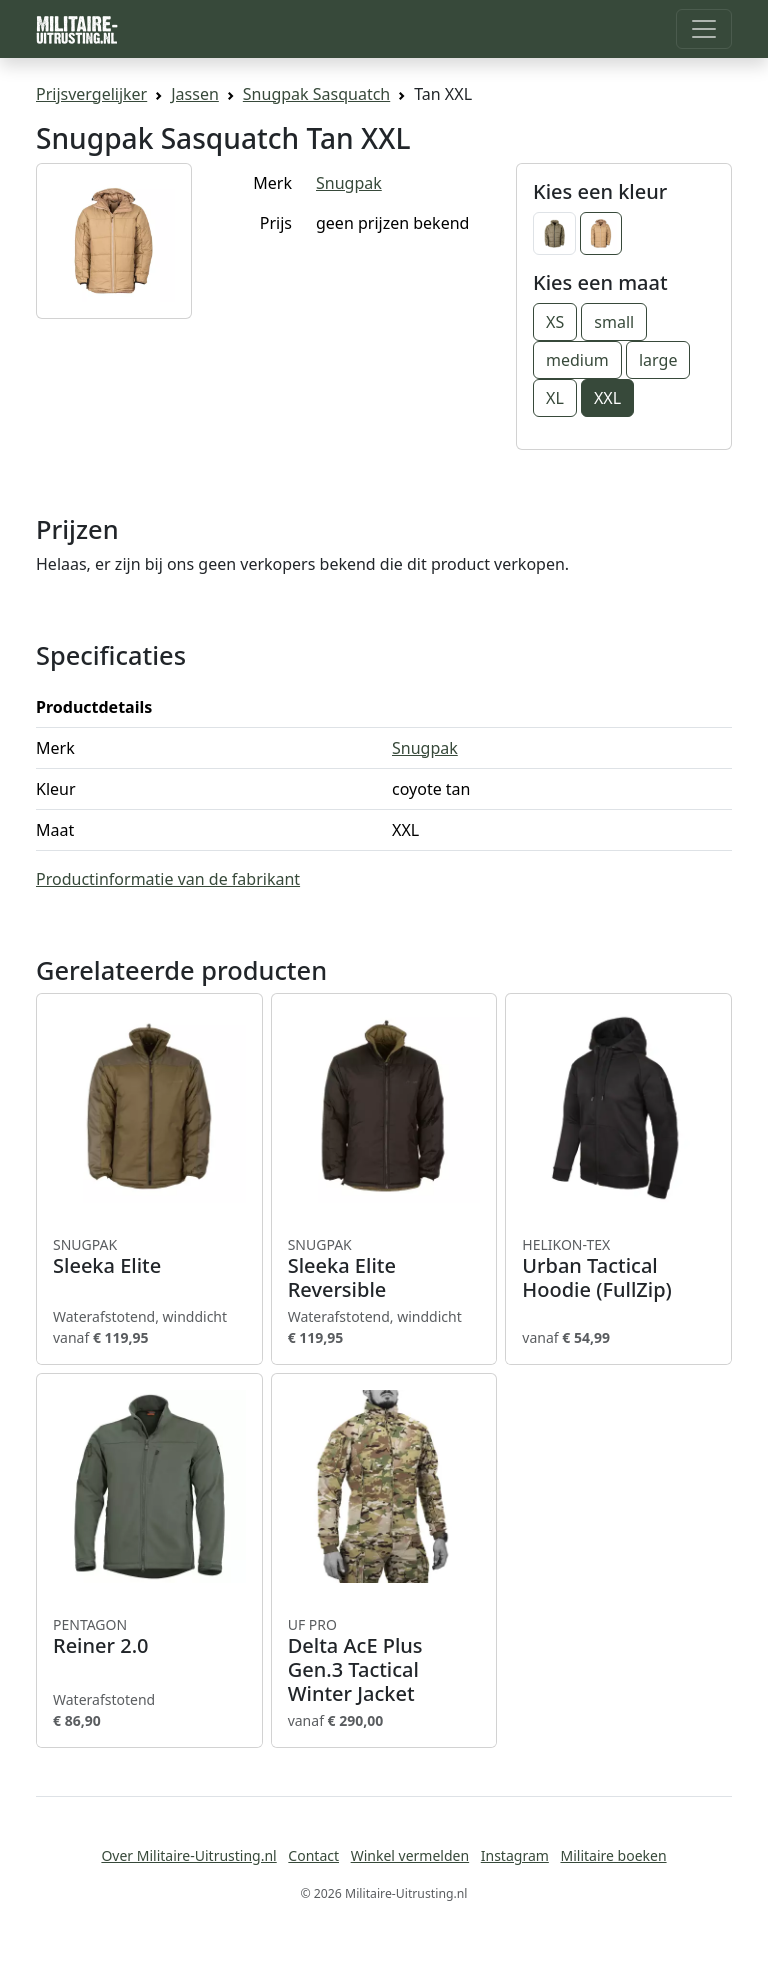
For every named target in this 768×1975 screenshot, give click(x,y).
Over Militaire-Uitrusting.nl (188, 1855)
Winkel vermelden (410, 1855)
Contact (313, 1855)
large (658, 360)
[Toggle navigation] (704, 29)
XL (555, 398)
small (614, 322)
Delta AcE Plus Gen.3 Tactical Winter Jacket (384, 1661)
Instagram (515, 1855)
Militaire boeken (613, 1855)
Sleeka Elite (149, 1257)
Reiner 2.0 (149, 1637)
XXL (607, 398)
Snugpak (349, 183)
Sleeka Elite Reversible (384, 1269)
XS (555, 322)
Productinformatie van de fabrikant (168, 879)
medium (577, 360)
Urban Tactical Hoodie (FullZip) (618, 1269)
